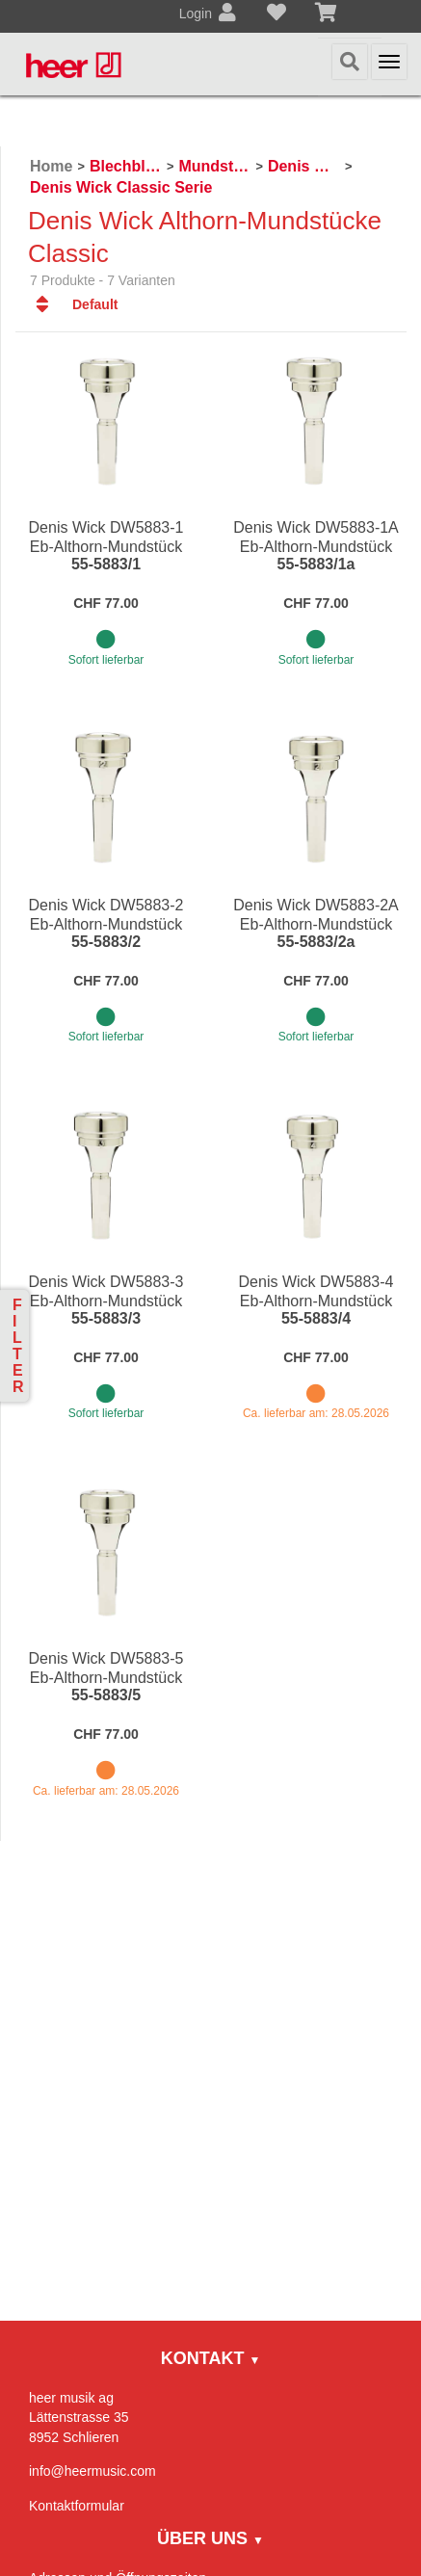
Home (51, 166)
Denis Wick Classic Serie (121, 187)
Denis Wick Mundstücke (304, 166)
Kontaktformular (76, 2505)
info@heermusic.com (92, 2471)
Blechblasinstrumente (126, 166)
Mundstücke (214, 166)
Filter (18, 1346)
